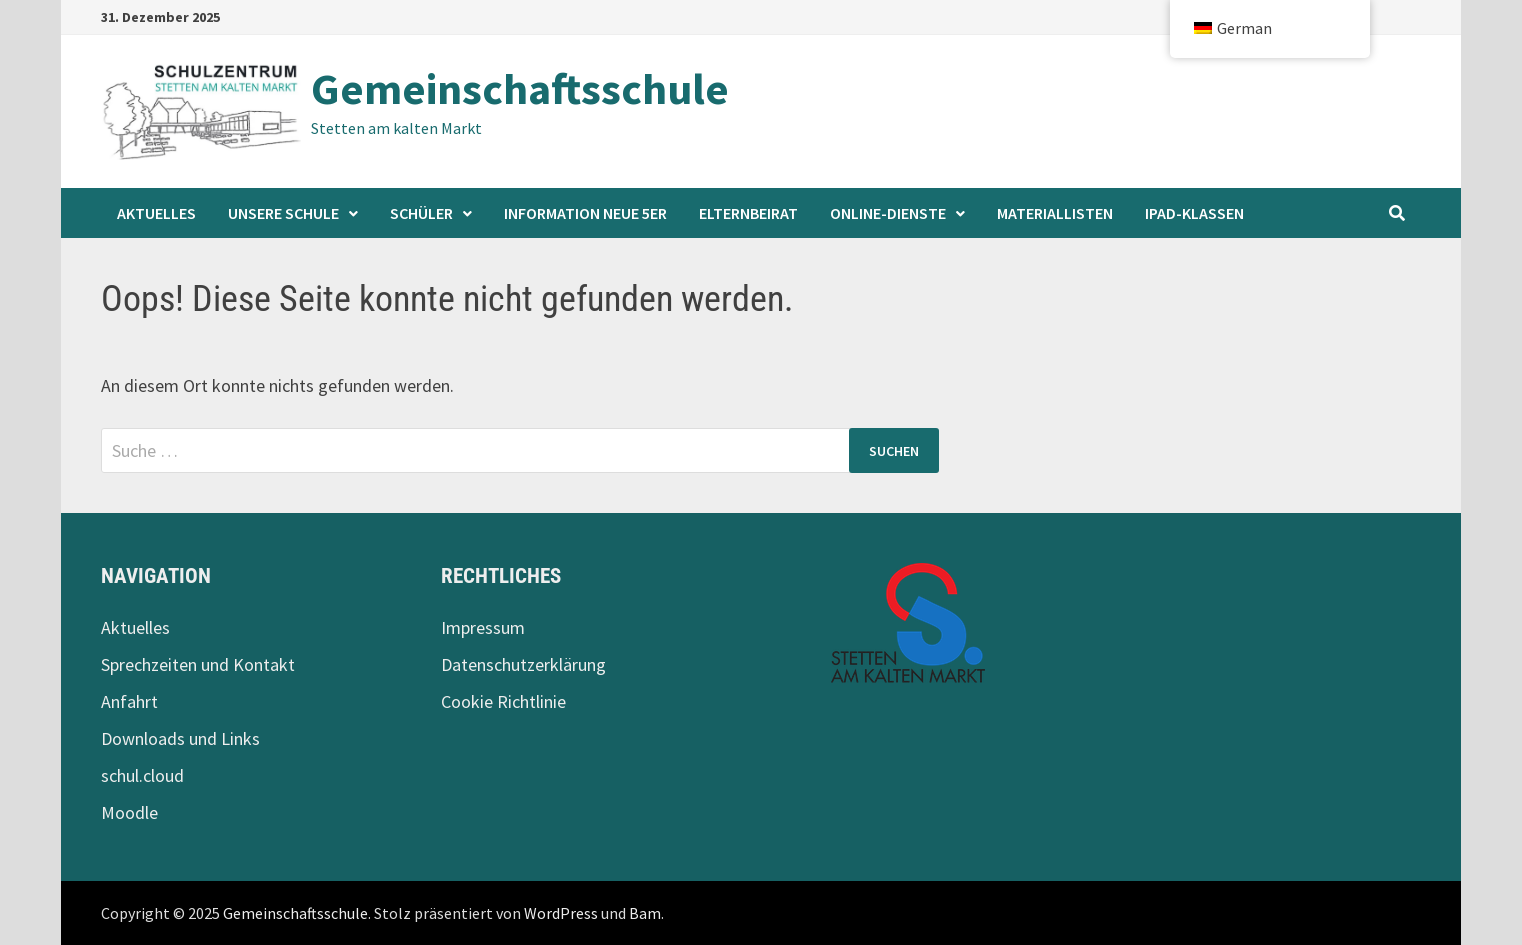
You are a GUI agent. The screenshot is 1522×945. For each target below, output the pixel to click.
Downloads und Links (180, 738)
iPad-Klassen (1194, 213)
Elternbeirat (748, 213)
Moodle (129, 812)
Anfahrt (129, 701)
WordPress (561, 913)
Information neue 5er (585, 213)
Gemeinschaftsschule (520, 88)
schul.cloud (142, 775)
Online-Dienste (888, 213)
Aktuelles (156, 213)
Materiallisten (1055, 213)
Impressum (483, 627)
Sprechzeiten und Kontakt (198, 664)
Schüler (421, 213)
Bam (645, 913)
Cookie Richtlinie (503, 701)
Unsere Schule (283, 213)
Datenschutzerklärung (523, 664)
